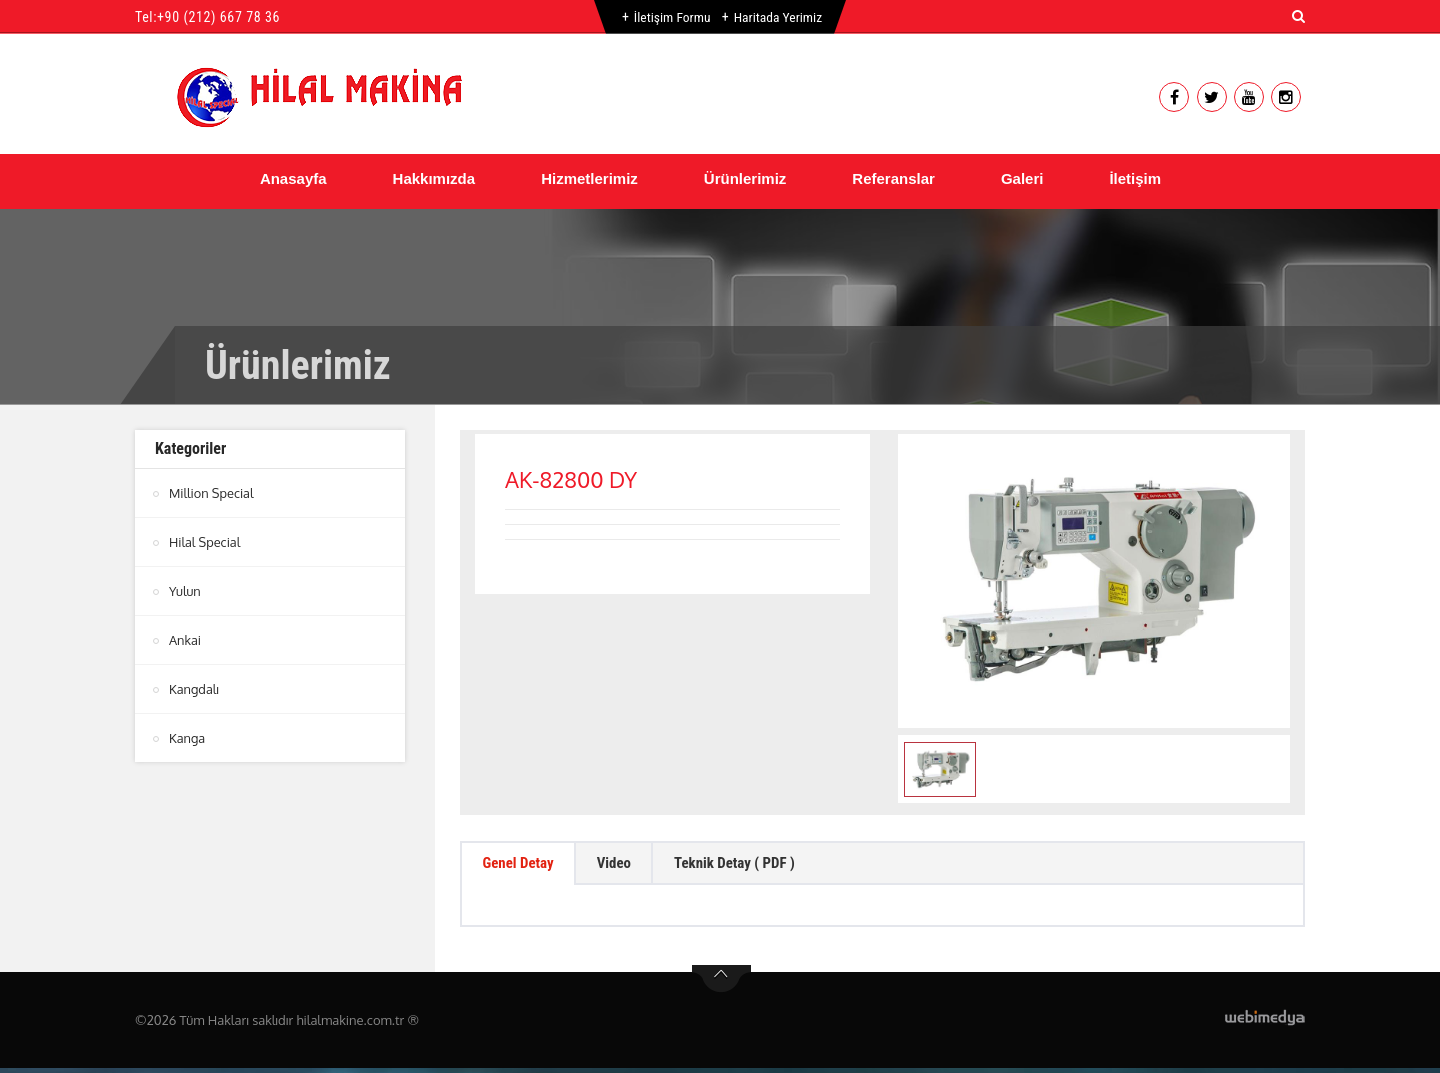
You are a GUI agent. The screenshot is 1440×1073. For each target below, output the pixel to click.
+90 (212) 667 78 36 (218, 17)
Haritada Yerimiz (778, 17)
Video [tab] (627, 865)
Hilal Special (205, 542)
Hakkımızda (434, 178)
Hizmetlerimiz (589, 178)
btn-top (721, 984)
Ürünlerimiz (745, 178)
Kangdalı (194, 689)
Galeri (1022, 178)
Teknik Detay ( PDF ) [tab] (759, 865)
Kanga (187, 738)
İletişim (1135, 178)
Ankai (185, 640)
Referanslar (893, 178)
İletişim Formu (670, 17)
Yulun (185, 591)
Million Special (212, 493)
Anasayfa (293, 178)
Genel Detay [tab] (523, 865)
